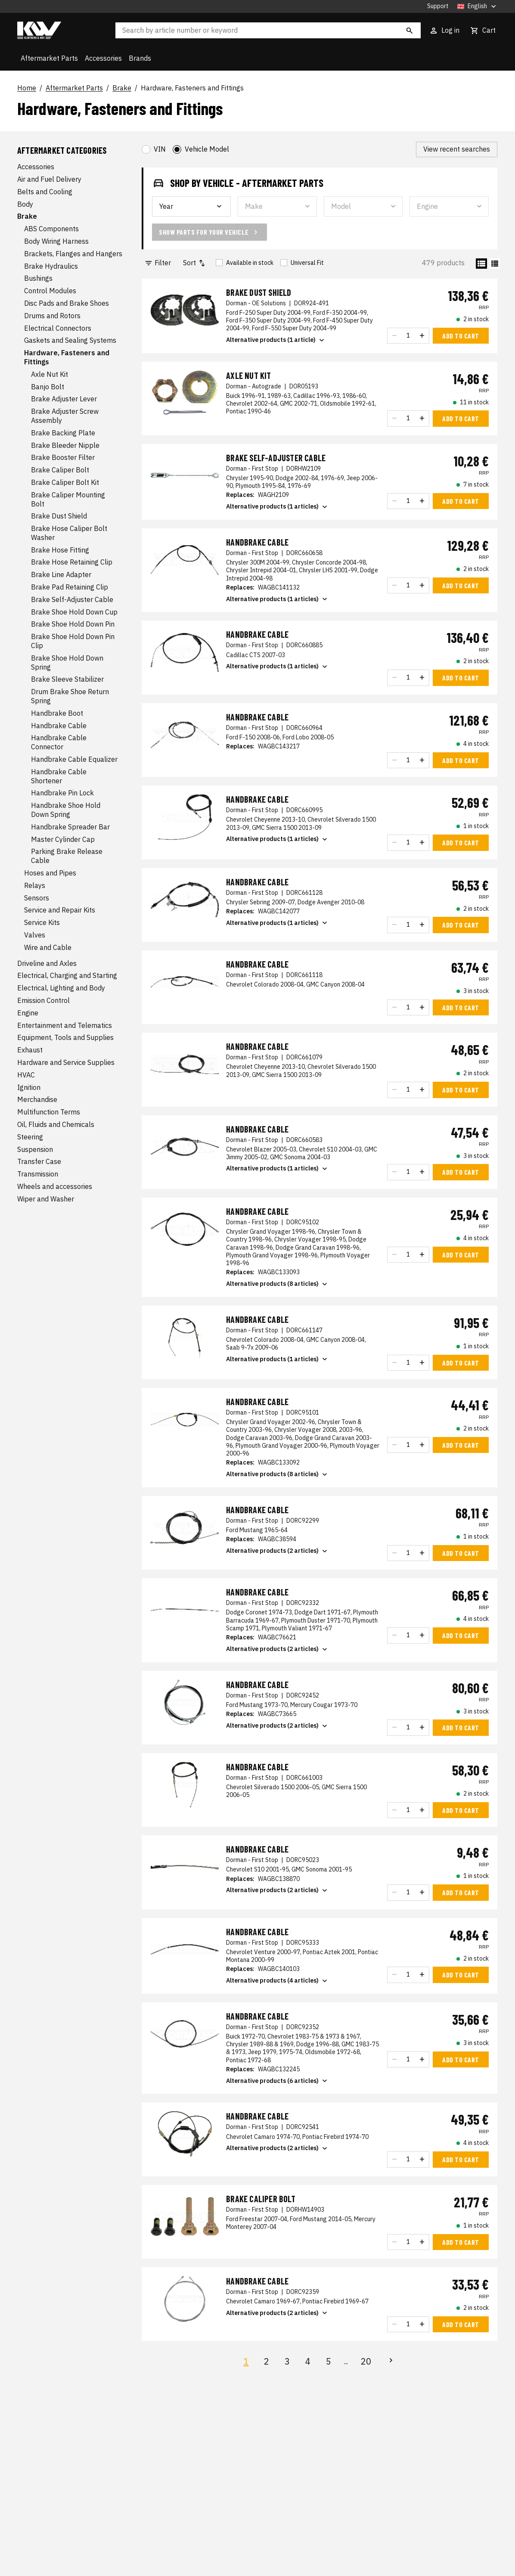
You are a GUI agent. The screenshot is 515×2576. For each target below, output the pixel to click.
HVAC (26, 1075)
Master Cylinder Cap (63, 839)
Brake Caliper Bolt (60, 470)
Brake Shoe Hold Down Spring (67, 662)
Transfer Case (39, 1161)
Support (438, 6)
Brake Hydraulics (51, 266)
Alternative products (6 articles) (277, 2080)
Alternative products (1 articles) (277, 507)
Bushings (38, 278)
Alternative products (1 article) (276, 340)
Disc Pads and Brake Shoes (66, 303)
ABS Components (51, 228)
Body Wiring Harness (56, 241)
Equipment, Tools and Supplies (65, 1037)
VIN (160, 149)
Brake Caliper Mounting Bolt (68, 499)
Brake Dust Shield (59, 516)
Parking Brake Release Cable (66, 856)
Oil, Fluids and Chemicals (55, 1124)
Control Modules (50, 290)
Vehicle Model (207, 149)
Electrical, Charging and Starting (67, 975)
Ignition (28, 1087)
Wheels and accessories (54, 1186)
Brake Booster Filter (63, 457)
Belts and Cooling (44, 191)
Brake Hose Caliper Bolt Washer (69, 533)
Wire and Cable (47, 947)
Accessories (103, 58)
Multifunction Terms (48, 1112)
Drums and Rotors (52, 315)
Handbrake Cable (59, 725)
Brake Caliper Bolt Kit (65, 482)
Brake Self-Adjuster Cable (72, 599)
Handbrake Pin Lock (62, 792)
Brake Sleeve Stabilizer (67, 679)
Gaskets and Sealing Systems (70, 340)
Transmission (37, 1174)
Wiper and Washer (45, 1199)
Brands (140, 58)
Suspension (35, 1149)
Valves (34, 935)
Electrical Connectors (57, 328)
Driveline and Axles (47, 963)
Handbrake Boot (57, 713)
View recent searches (456, 149)
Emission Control (43, 1000)
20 (366, 2361)
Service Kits (42, 922)
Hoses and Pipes (50, 873)
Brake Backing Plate (63, 432)
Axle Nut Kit (49, 374)
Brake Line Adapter (61, 574)
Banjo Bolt (47, 386)
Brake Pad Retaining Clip (69, 587)
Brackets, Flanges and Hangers (73, 253)
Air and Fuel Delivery (49, 179)
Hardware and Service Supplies (66, 1062)
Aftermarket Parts (49, 58)
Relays (34, 885)
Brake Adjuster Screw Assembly (65, 416)
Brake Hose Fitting (60, 550)
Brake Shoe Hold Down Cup (74, 612)
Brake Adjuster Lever (64, 398)
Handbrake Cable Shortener (59, 776)
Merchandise (37, 1099)
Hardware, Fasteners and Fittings (192, 88)
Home (26, 88)
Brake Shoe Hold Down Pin (73, 624)
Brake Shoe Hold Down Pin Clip (73, 641)
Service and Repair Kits (59, 910)
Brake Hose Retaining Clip (71, 562)
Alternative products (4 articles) (277, 1981)
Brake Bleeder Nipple (65, 445)
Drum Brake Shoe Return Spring (70, 696)
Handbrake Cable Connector (59, 742)
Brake (121, 88)
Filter (157, 262)
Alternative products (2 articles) (277, 1551)
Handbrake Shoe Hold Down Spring (65, 810)
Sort (194, 262)
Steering (30, 1137)
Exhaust (30, 1050)
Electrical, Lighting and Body (61, 988)
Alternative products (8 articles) (277, 1284)
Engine (27, 1013)
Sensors (36, 898)
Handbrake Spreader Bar (70, 826)
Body (25, 204)
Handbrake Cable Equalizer (74, 759)
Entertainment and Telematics (64, 1025)
